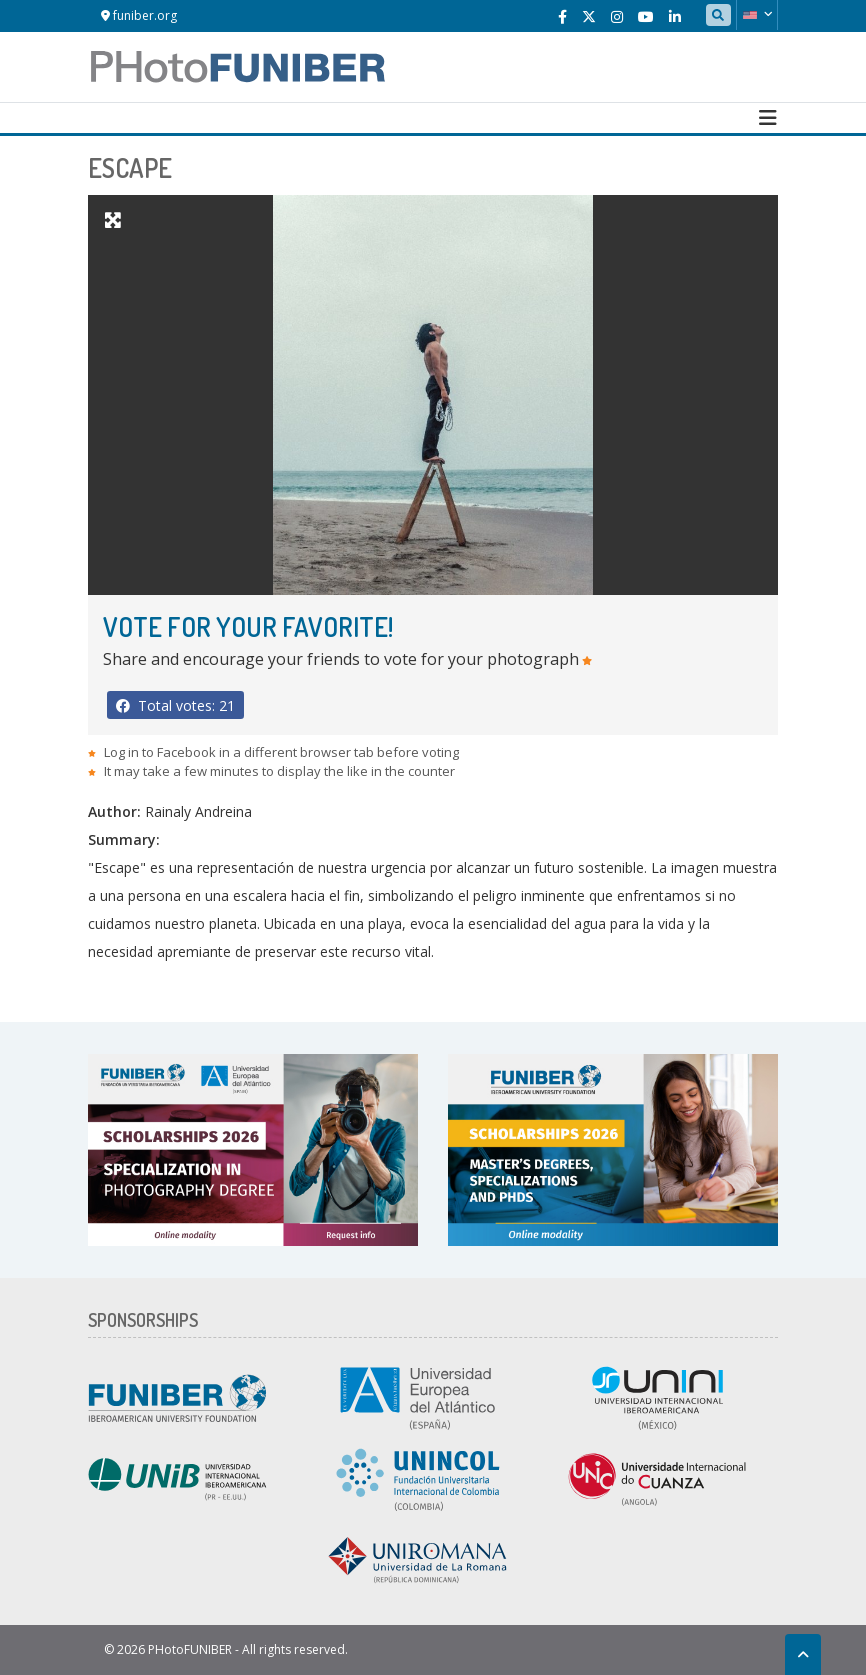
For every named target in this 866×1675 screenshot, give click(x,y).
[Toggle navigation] (768, 118)
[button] (757, 15)
